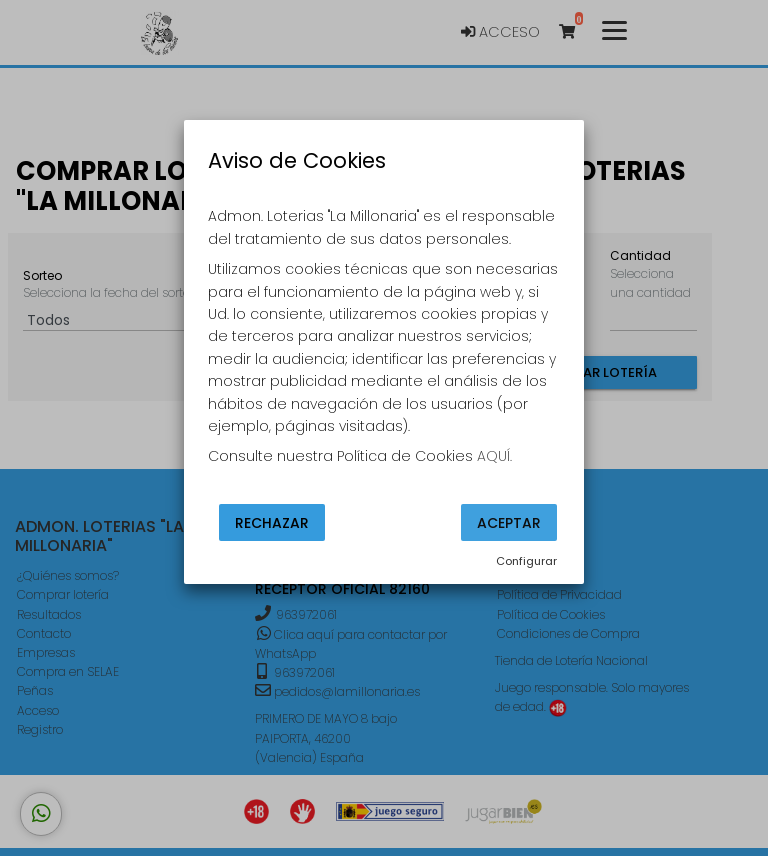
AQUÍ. (494, 456)
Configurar (526, 561)
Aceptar (509, 522)
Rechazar (272, 522)
